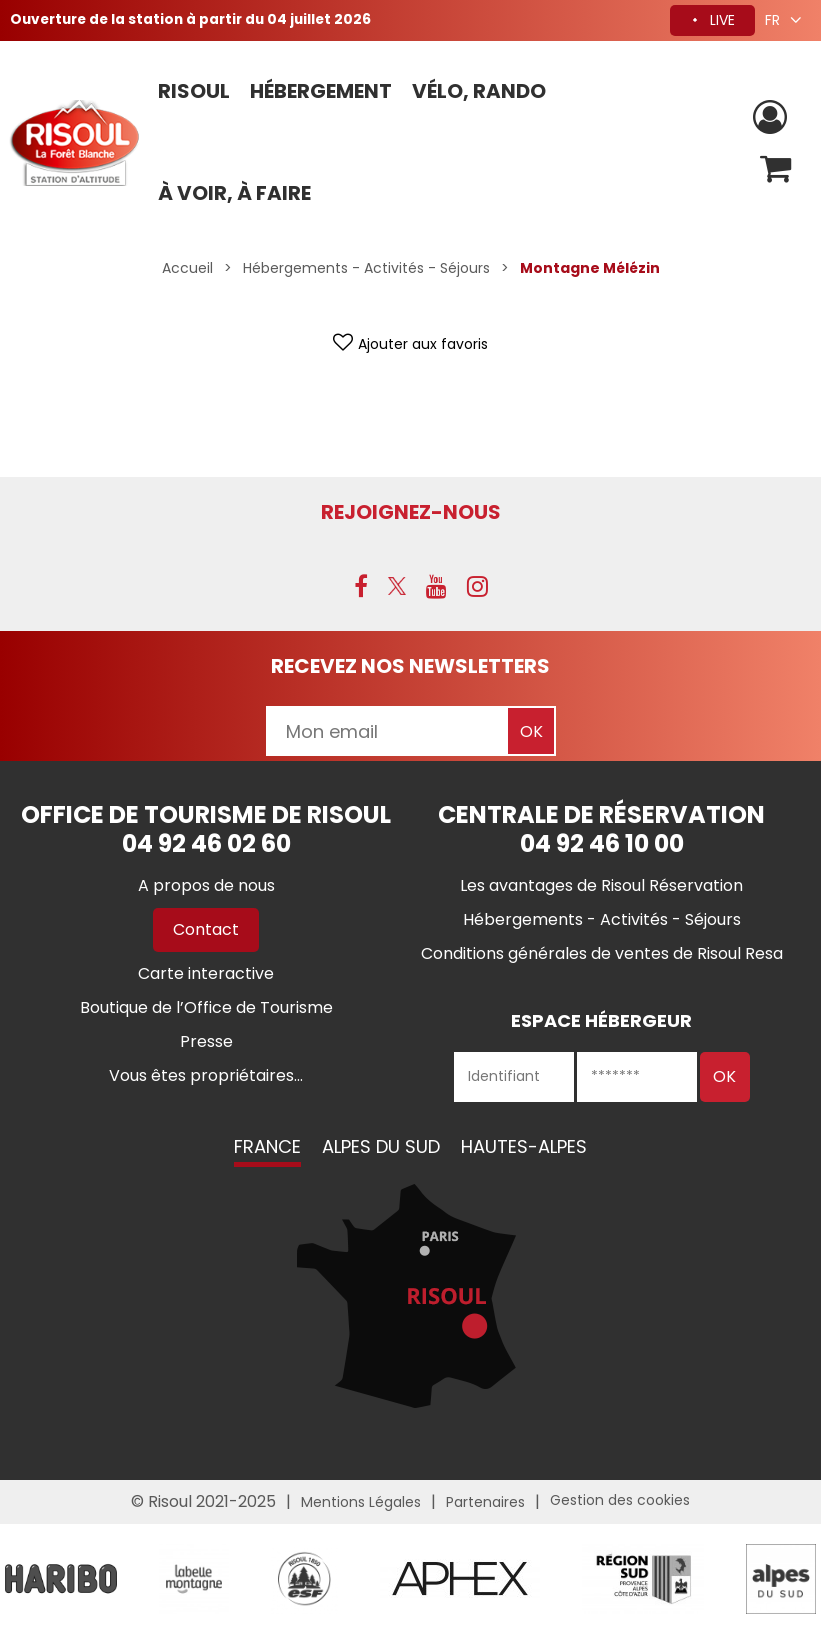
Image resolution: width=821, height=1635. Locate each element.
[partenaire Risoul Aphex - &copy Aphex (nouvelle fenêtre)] (460, 1578)
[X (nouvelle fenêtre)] (397, 587)
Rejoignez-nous (411, 512)
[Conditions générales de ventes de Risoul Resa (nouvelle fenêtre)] (602, 954)
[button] (774, 169)
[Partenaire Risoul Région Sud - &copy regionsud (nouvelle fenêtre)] (643, 1578)
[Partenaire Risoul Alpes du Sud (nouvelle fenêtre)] (781, 1578)
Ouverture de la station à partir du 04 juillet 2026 (197, 20)
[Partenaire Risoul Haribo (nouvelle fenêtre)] (61, 1578)
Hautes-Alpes (524, 1147)
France (267, 1147)
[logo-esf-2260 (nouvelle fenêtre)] (304, 1578)
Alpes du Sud (381, 1147)
